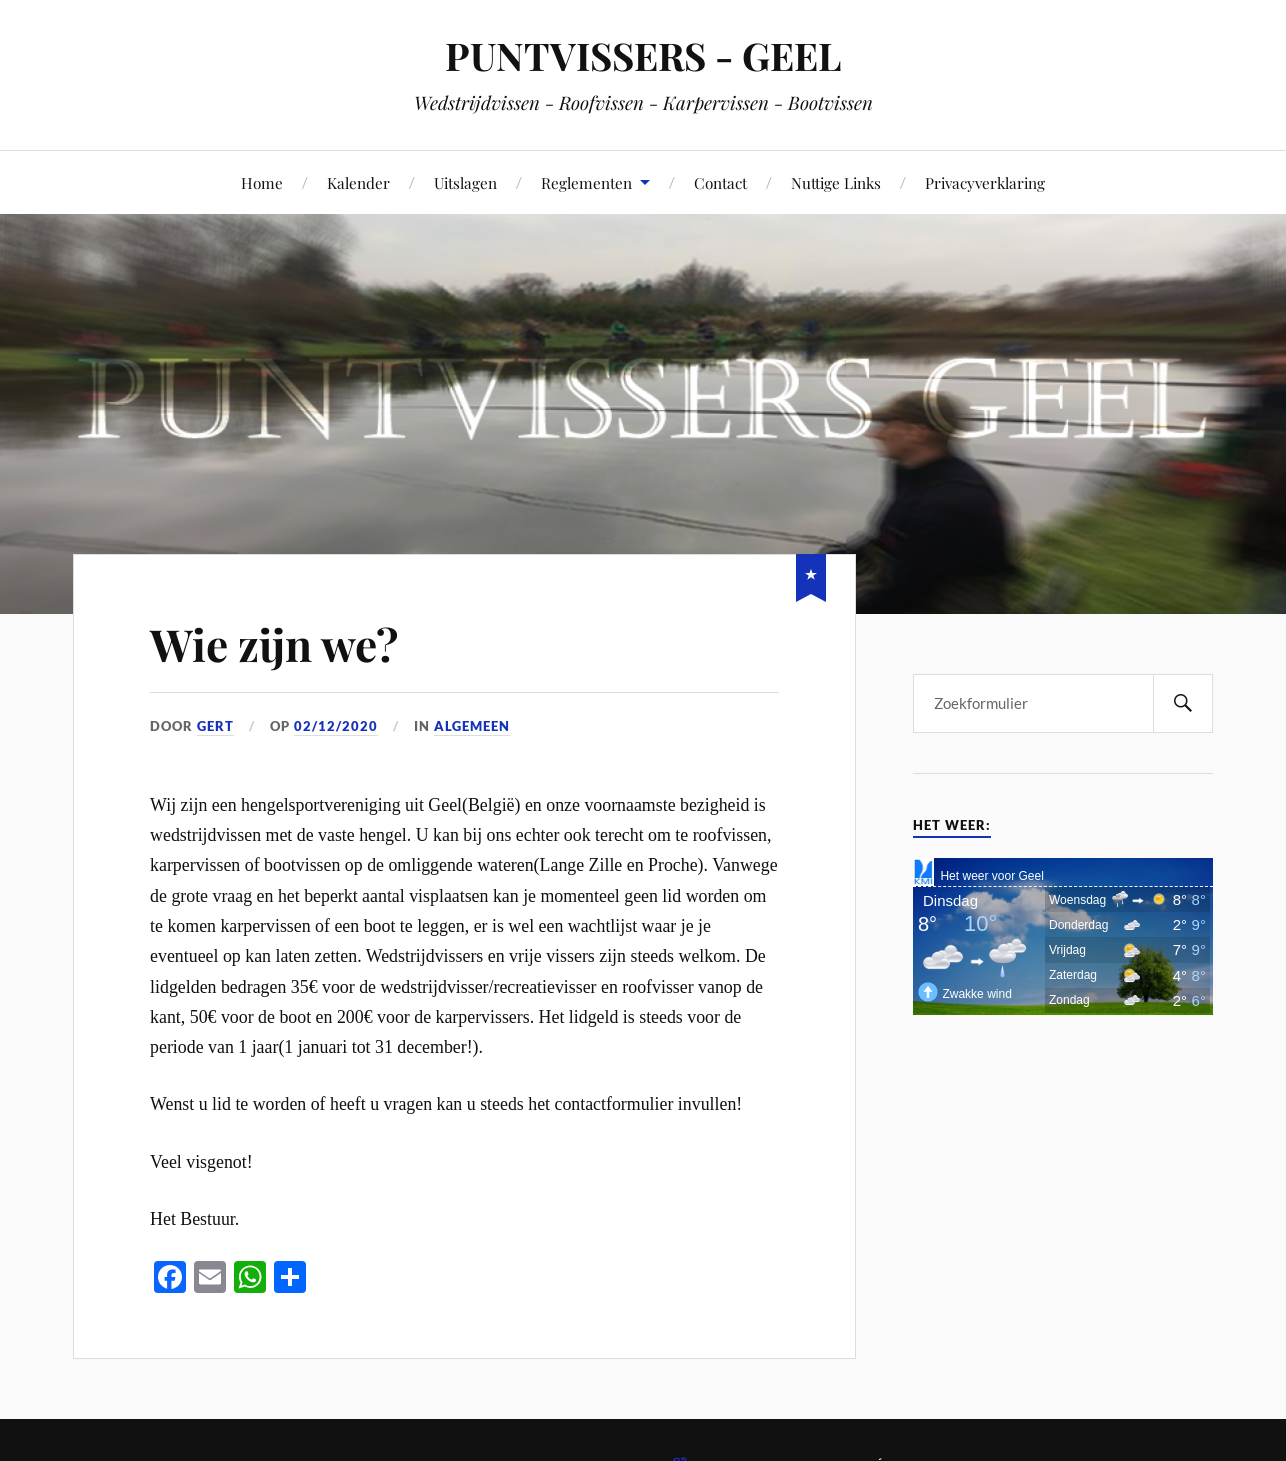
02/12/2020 (336, 726)
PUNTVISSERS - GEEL (643, 55)
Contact (720, 182)
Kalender (358, 182)
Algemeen (472, 726)
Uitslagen (465, 182)
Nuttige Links (836, 182)
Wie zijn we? (274, 643)
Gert (215, 726)
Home (262, 182)
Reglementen (586, 182)
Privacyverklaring (985, 182)
